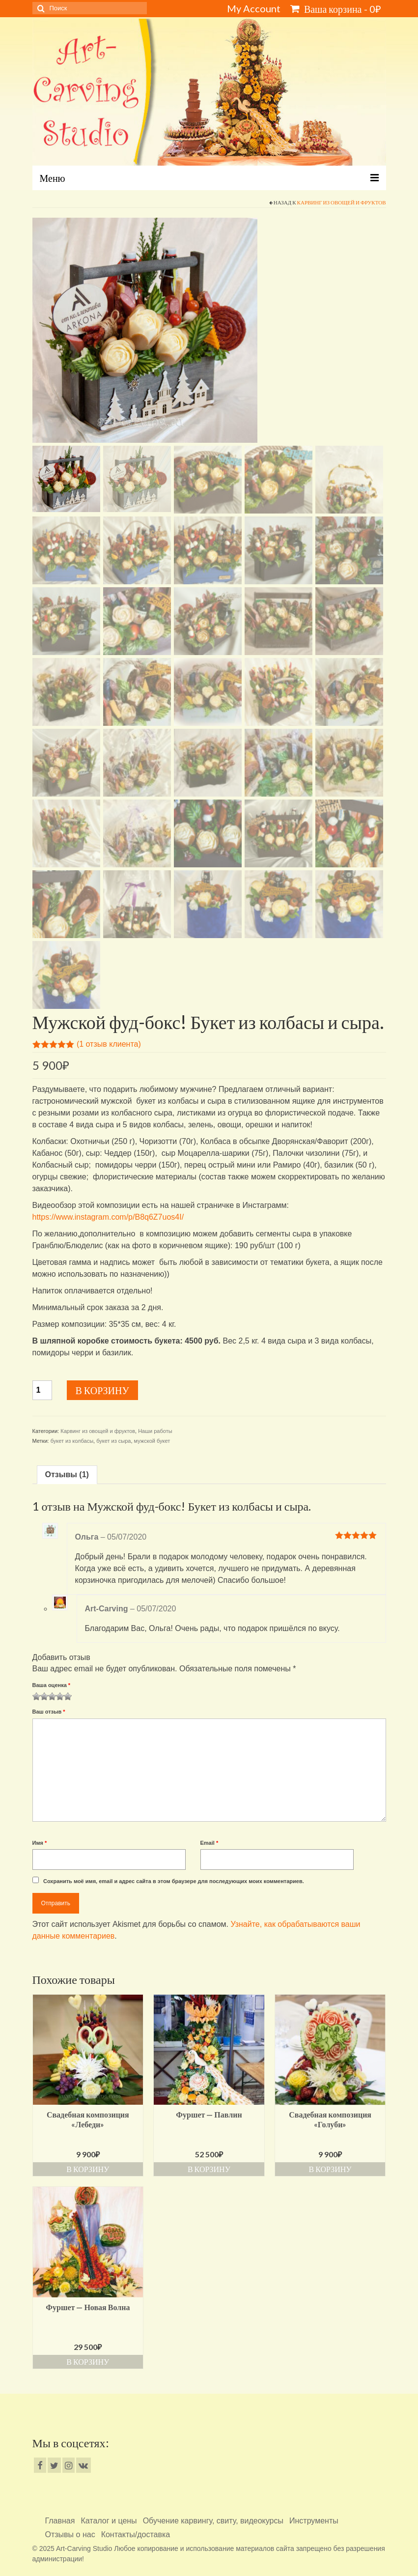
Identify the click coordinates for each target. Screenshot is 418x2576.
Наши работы (155, 1431)
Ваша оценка (51, 1685)
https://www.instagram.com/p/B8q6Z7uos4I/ (108, 1217)
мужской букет (152, 1441)
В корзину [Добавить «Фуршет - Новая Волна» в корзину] (87, 2361)
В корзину (102, 1390)
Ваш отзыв (48, 1712)
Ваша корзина (335, 9)
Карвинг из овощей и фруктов (341, 202)
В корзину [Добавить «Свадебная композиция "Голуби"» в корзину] (330, 2169)
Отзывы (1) (67, 1474)
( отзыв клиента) (109, 1044)
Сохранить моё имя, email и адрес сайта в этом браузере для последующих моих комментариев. (173, 1881)
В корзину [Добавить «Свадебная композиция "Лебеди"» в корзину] (87, 2169)
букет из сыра (113, 1441)
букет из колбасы (72, 1441)
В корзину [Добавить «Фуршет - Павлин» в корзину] (209, 2169)
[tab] (67, 1474)
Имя (39, 1843)
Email (209, 1843)
